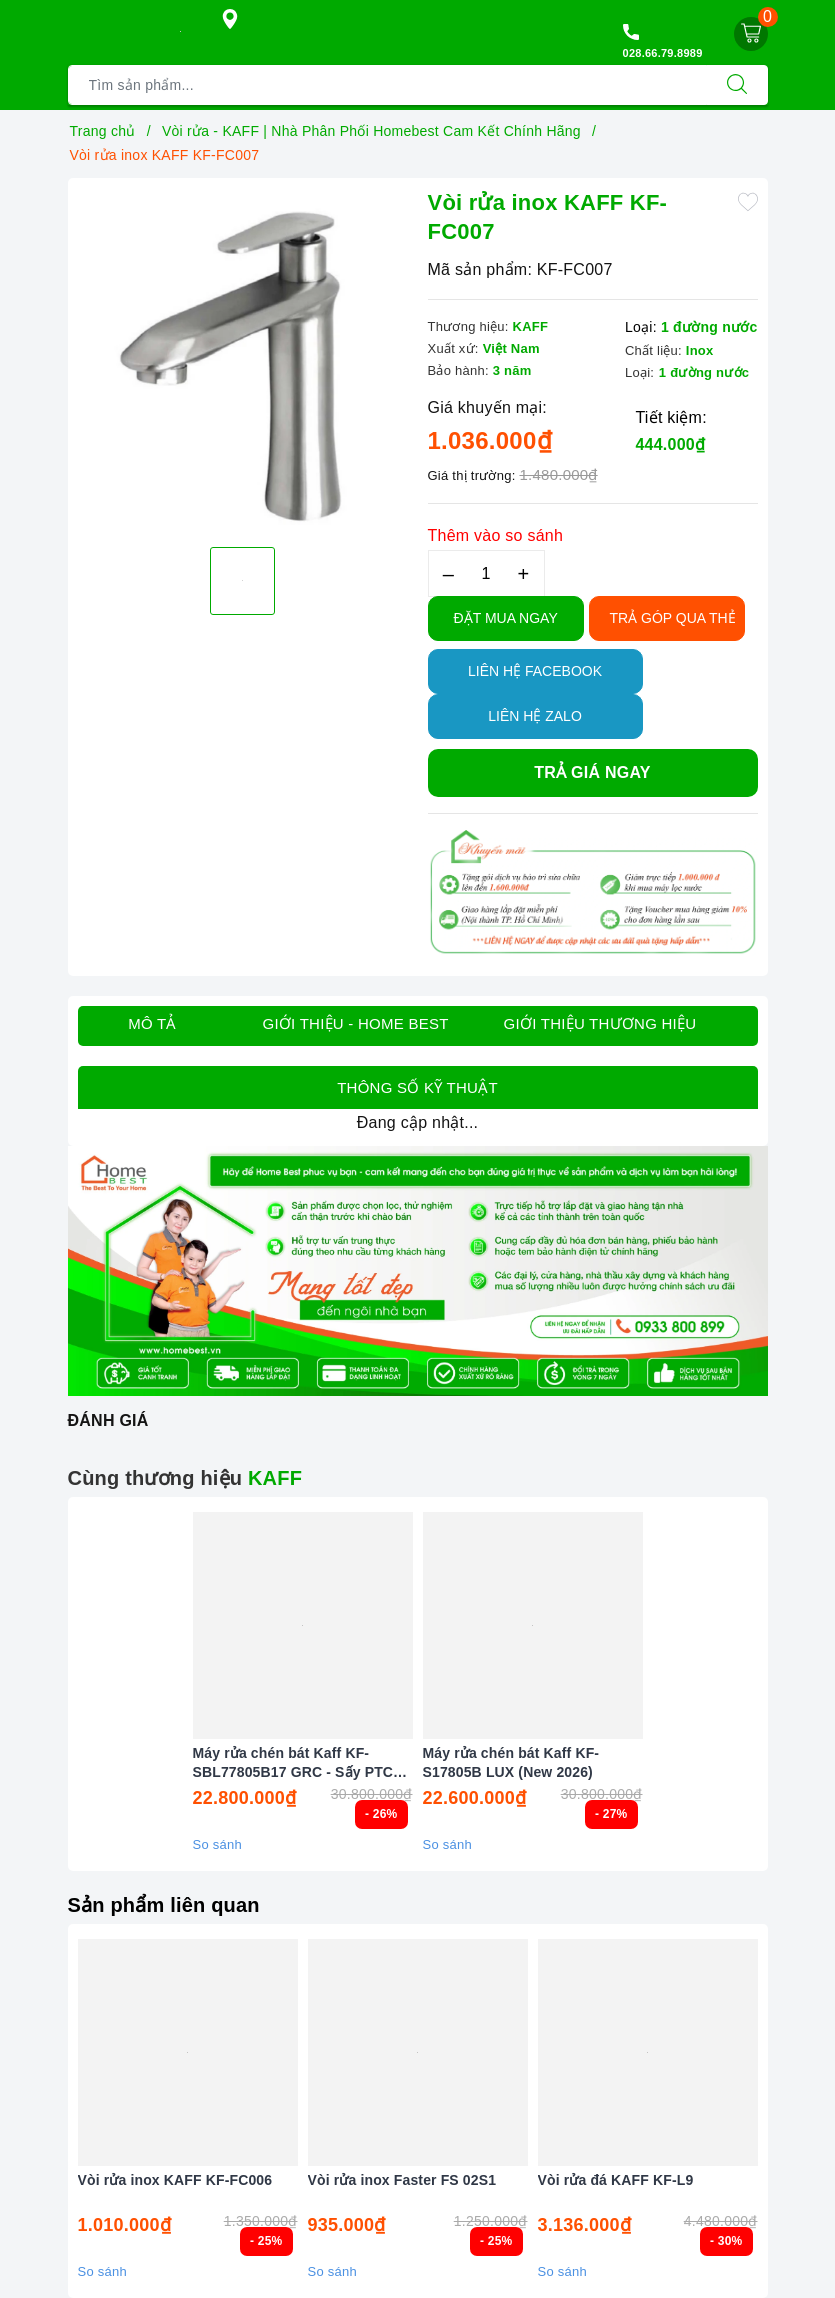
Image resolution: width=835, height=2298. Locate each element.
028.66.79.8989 (663, 53)
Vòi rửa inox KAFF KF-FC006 (175, 2180)
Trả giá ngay (592, 772)
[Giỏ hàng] (751, 34)
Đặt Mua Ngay (506, 618)
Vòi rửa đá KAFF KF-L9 (616, 2180)
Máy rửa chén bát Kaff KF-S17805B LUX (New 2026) (511, 1762)
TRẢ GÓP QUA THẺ (673, 618)
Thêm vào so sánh (496, 535)
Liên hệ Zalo (535, 716)
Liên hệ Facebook (535, 671)
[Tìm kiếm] (737, 85)
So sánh (217, 1844)
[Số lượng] (486, 573)
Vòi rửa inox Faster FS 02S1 (402, 2180)
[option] (243, 360)
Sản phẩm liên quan (164, 1905)
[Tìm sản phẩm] (387, 85)
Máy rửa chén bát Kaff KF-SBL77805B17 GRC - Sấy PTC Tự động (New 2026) (293, 1762)
